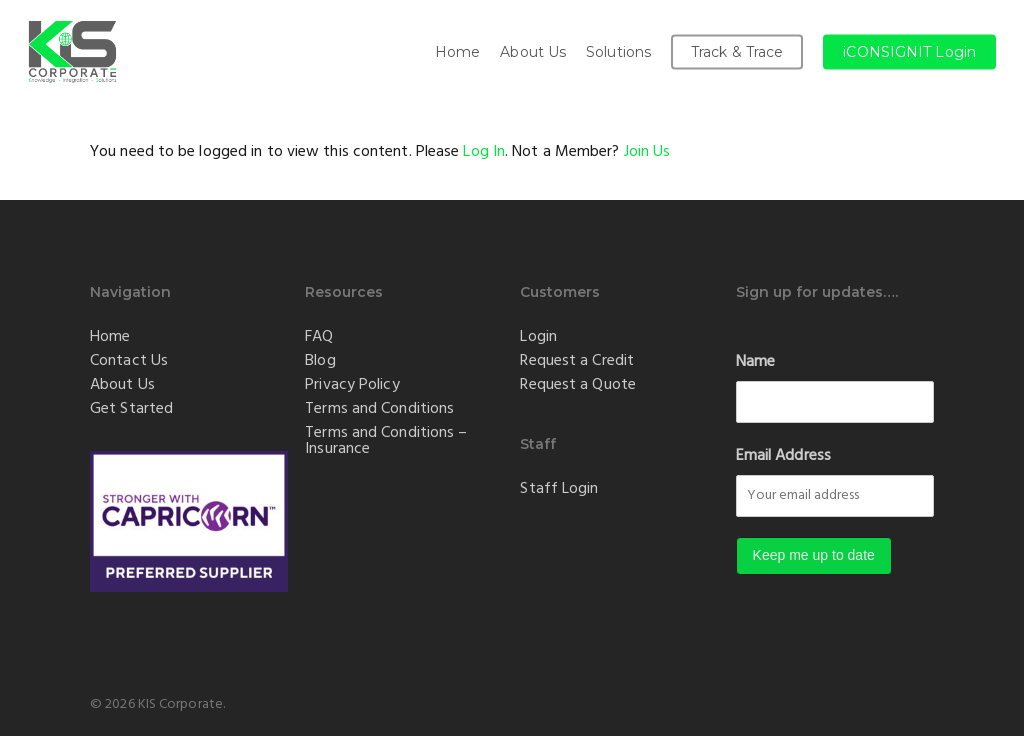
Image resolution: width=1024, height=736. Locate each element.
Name (755, 362)
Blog (320, 361)
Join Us (647, 152)
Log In (484, 152)
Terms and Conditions (379, 409)
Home (110, 337)
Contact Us (129, 361)
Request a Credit (577, 361)
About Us (122, 385)
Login (538, 337)
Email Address (783, 456)
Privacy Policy (352, 385)
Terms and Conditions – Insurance (386, 441)
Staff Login (559, 489)
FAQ (319, 337)
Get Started (131, 409)
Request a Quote (578, 385)
